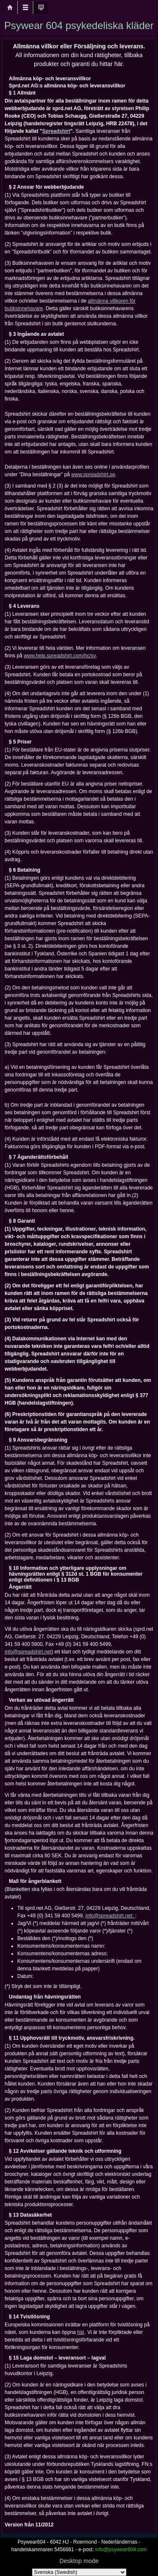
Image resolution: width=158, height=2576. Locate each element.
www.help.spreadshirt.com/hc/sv (60, 656)
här (80, 2332)
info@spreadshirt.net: (110, 1916)
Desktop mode (79, 2561)
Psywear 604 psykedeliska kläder (79, 25)
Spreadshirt (56, 131)
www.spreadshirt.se (93, 474)
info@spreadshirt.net (28, 1652)
